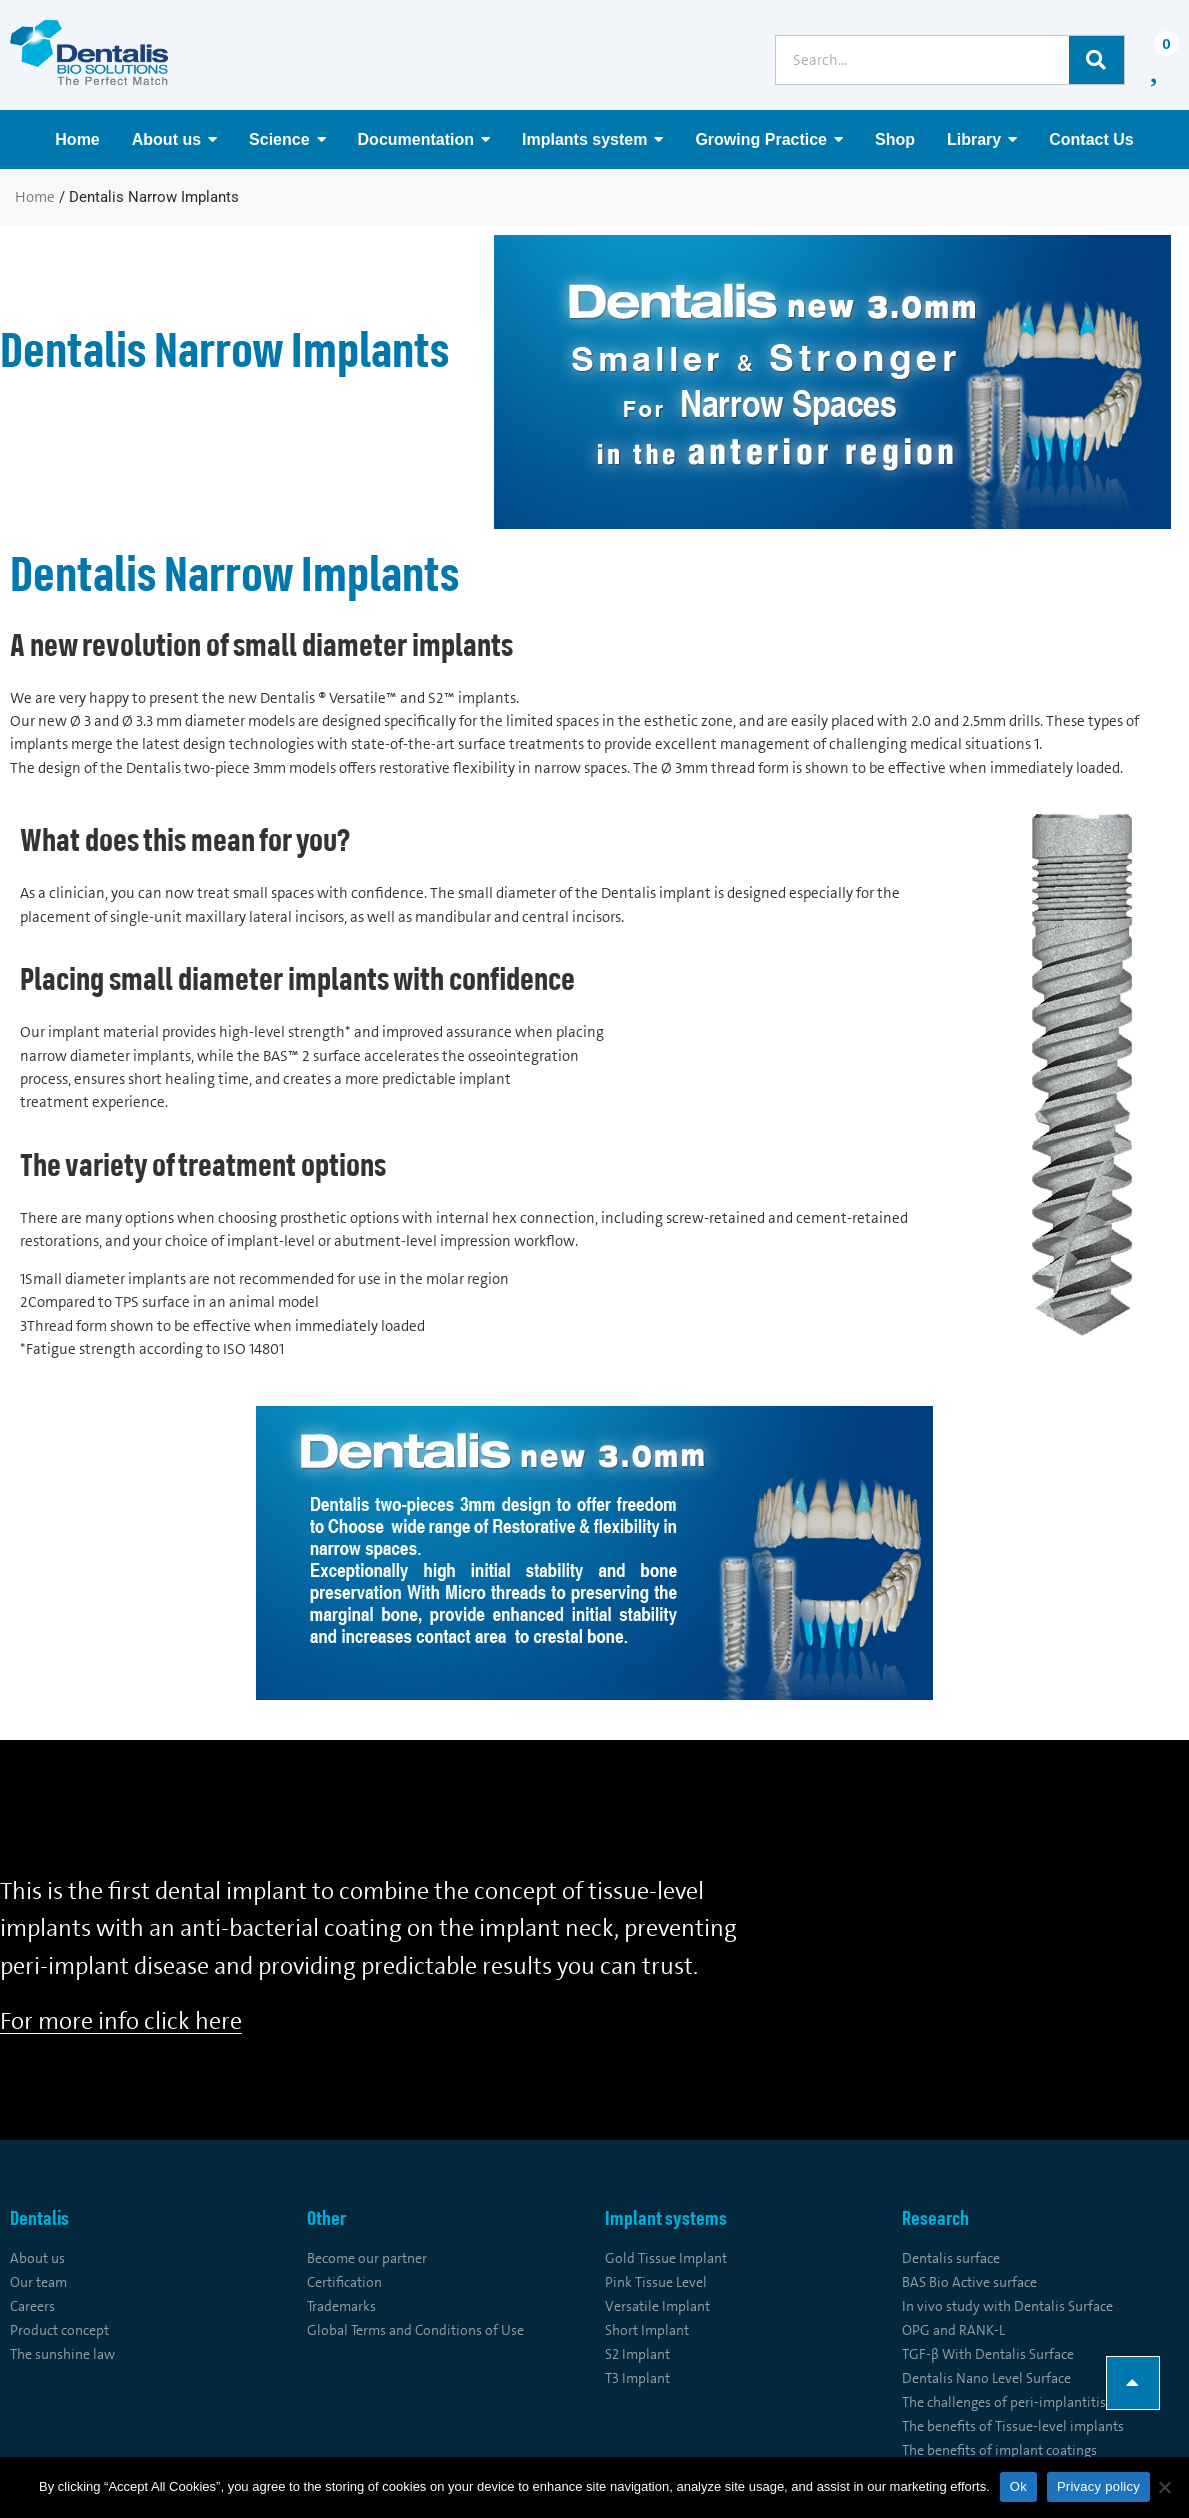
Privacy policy (1098, 2486)
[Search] (1096, 60)
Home (35, 197)
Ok (1018, 2486)
